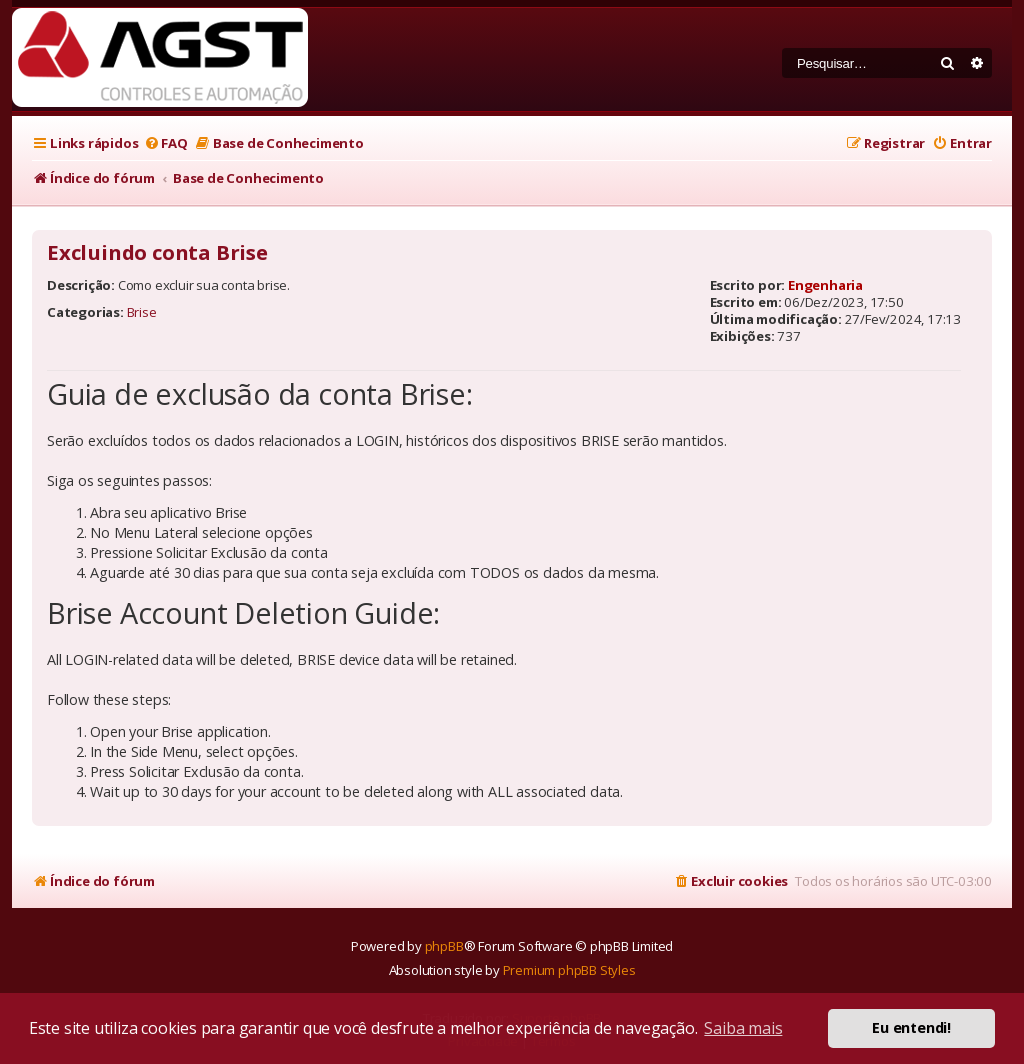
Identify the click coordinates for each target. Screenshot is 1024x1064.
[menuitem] (165, 143)
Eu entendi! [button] (911, 1027)
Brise (142, 312)
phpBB (444, 946)
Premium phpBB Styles (569, 970)
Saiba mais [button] (743, 1028)
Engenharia (825, 285)
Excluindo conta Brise (157, 253)
